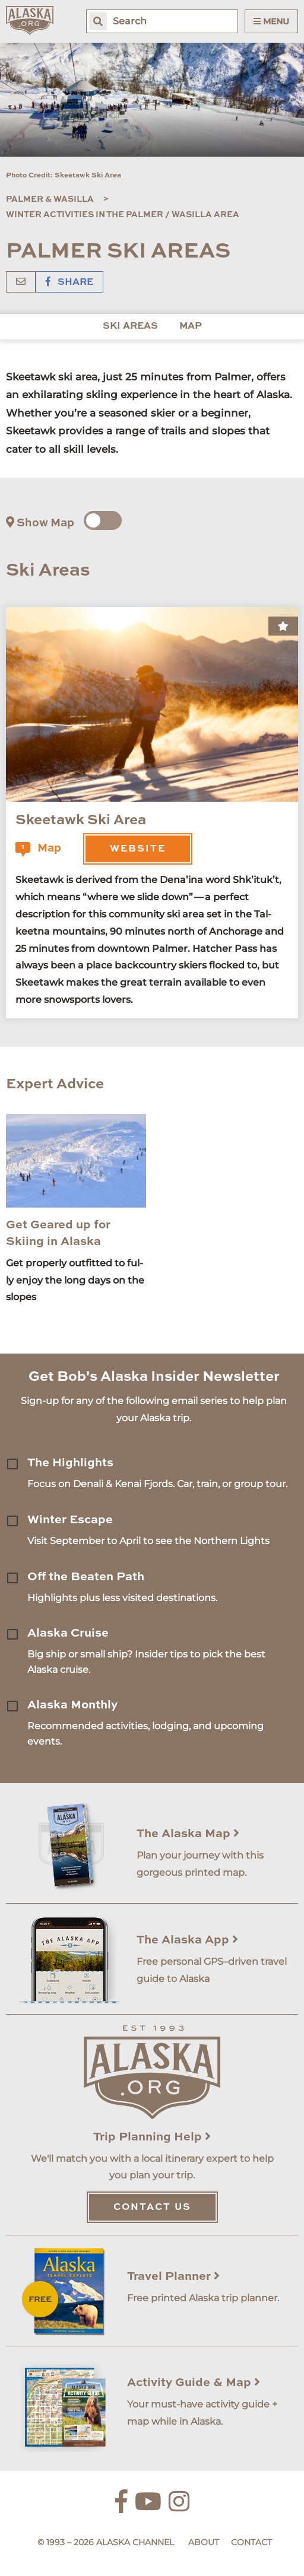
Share (69, 282)
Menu (271, 21)
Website (138, 849)
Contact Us (152, 2207)
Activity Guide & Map (193, 2383)
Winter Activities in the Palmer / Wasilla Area (122, 215)
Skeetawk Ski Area (80, 821)
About (203, 2542)
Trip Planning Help (152, 2137)
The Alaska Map (188, 1834)
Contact (251, 2542)
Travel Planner (173, 2277)
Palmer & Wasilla (50, 199)
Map (190, 326)
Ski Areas (130, 326)
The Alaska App (187, 1940)
